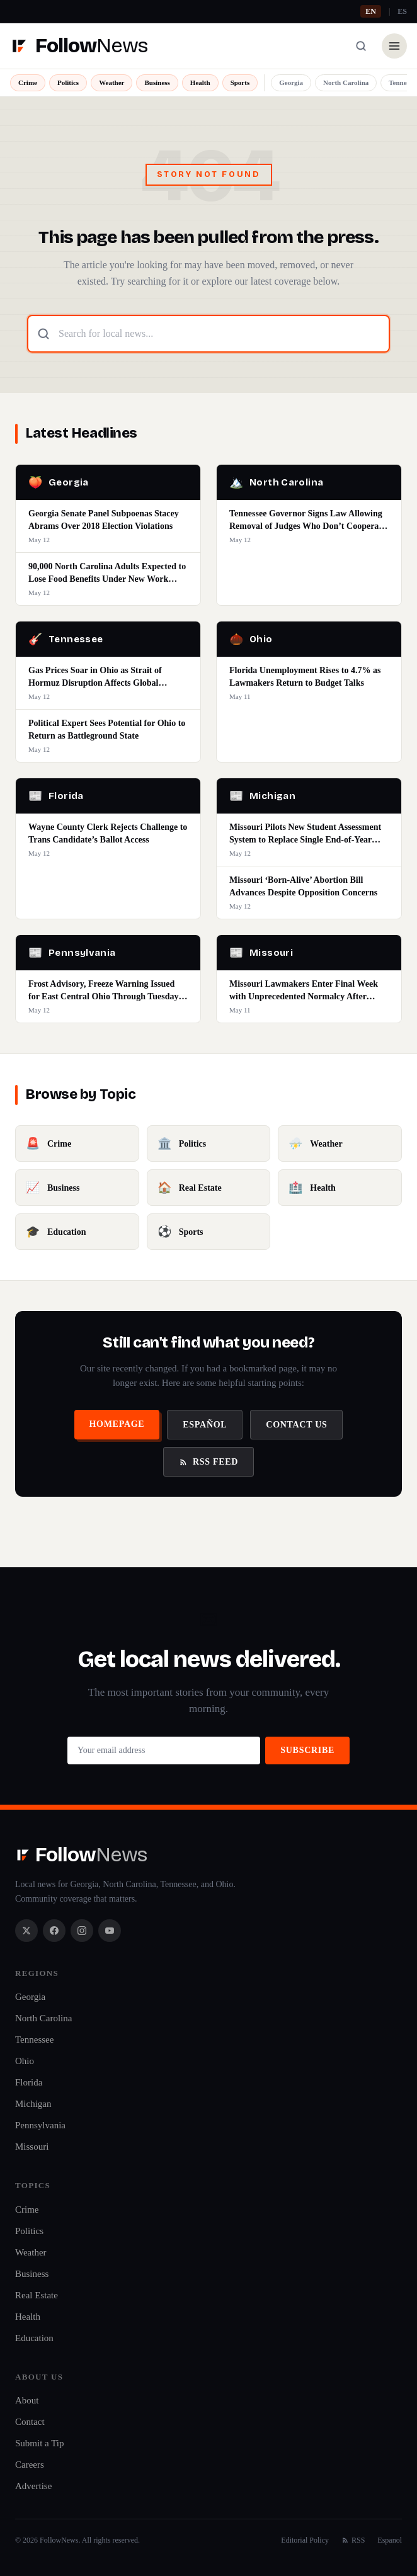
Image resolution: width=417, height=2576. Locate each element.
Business (156, 82)
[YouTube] (109, 1930)
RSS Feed (208, 1462)
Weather (111, 82)
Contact (30, 2422)
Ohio (24, 2061)
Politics (68, 82)
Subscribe (307, 1750)
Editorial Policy (305, 2540)
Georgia (291, 82)
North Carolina (345, 82)
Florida (28, 2082)
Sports (240, 82)
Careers (29, 2465)
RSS (353, 2540)
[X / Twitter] (26, 1930)
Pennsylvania (40, 2125)
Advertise (33, 2486)
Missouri (32, 2147)
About (27, 2400)
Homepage (117, 1424)
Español (205, 1424)
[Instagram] (82, 1930)
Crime (27, 82)
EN (370, 11)
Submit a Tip (39, 2443)
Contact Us (296, 1424)
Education (34, 2338)
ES (402, 11)
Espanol (389, 2540)
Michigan (33, 2104)
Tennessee (34, 2039)
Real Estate (36, 2295)
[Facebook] (54, 1930)
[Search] (361, 46)
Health (200, 82)
